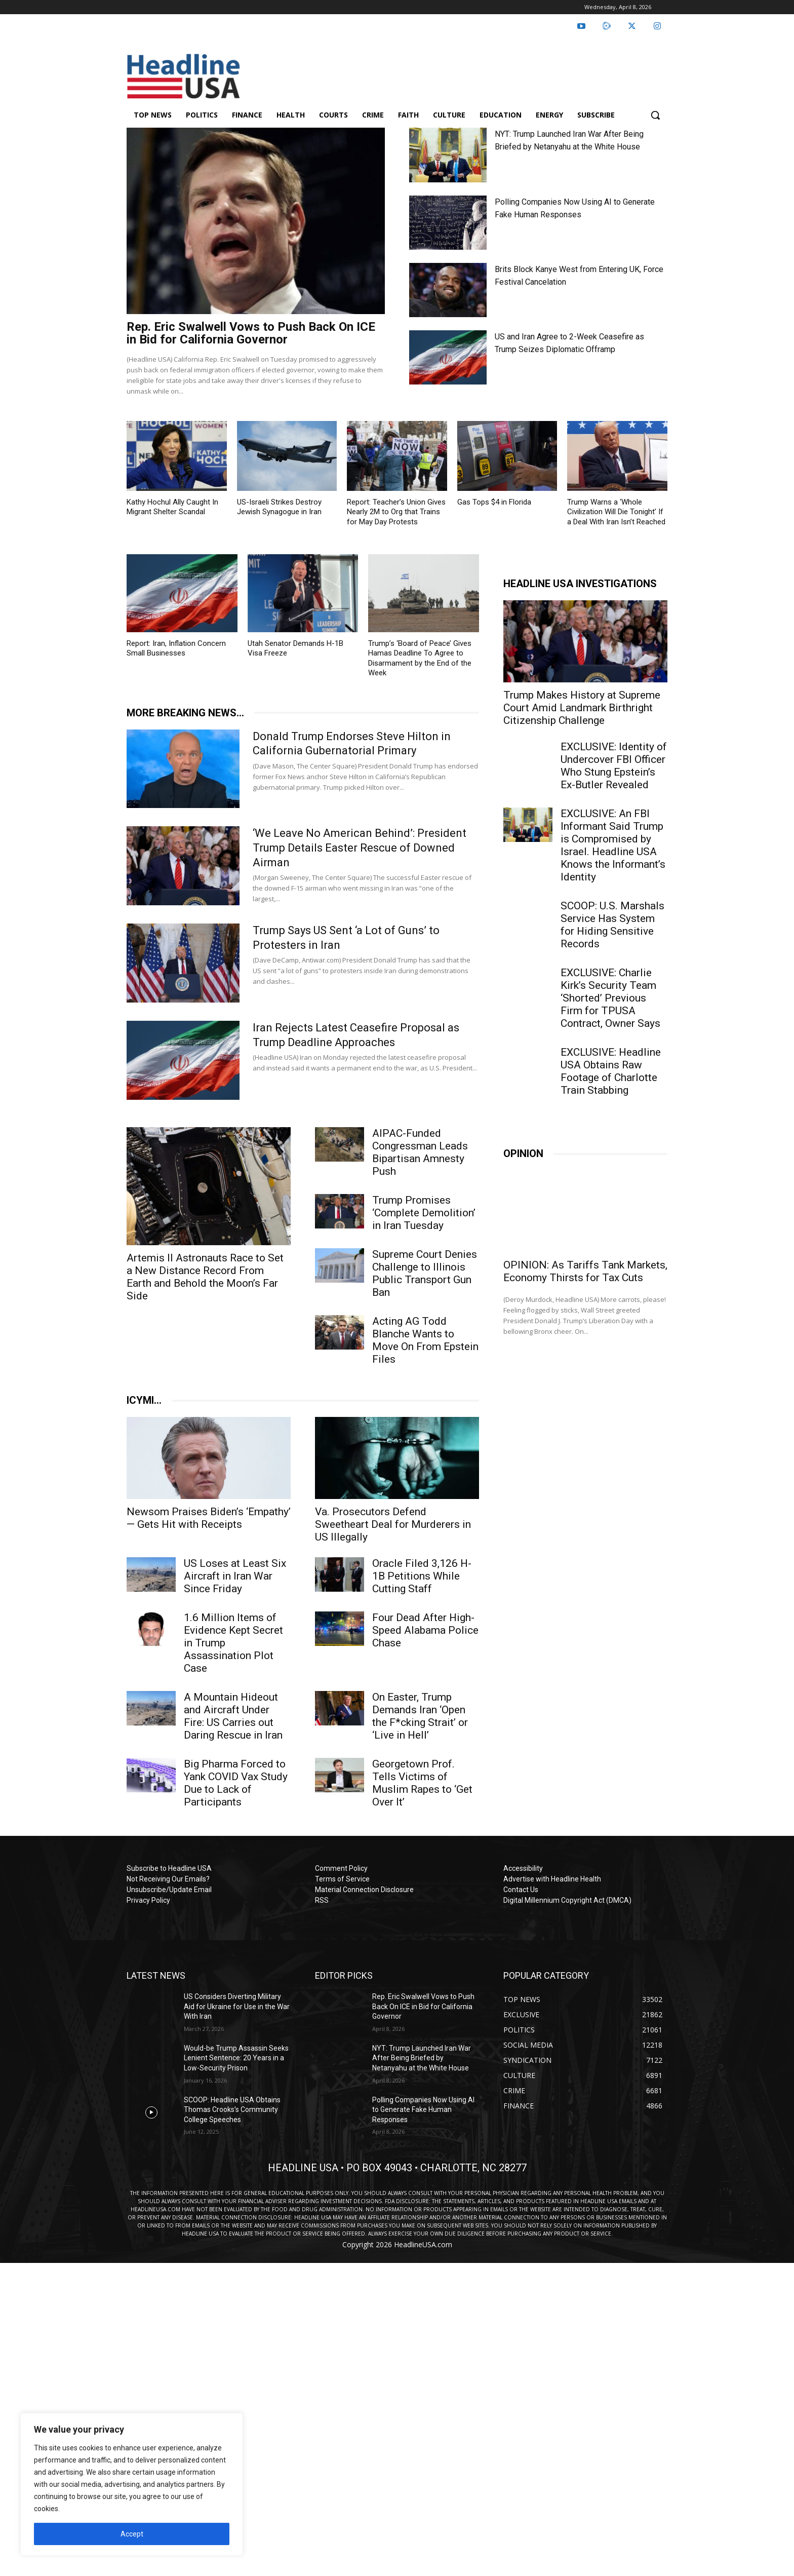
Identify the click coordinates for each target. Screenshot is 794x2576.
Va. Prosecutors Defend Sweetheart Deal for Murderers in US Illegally (393, 1524)
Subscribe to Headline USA (169, 1868)
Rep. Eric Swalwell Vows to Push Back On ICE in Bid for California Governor (251, 333)
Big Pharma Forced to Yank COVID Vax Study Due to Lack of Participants (236, 1783)
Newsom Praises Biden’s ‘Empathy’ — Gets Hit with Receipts (209, 1518)
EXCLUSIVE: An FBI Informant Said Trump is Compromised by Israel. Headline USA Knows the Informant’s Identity (613, 845)
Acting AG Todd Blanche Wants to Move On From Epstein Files (425, 1340)
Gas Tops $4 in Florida (494, 502)
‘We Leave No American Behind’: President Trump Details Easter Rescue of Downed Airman (359, 847)
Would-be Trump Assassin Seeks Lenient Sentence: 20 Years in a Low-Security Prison (236, 2058)
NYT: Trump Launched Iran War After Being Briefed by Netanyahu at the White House (421, 2058)
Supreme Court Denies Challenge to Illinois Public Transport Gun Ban (424, 1273)
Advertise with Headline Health (552, 1879)
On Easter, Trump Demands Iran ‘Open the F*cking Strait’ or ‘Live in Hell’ (420, 1716)
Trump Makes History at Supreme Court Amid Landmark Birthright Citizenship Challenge (581, 707)
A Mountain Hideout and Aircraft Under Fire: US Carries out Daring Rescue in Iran (233, 1716)
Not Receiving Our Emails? (168, 1879)
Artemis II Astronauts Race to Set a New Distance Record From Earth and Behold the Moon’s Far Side (205, 1277)
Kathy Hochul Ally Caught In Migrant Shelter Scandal (172, 507)
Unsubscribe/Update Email (169, 1890)
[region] (131, 2484)
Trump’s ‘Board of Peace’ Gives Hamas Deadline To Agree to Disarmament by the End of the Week (419, 658)
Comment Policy (341, 1868)
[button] (655, 115)
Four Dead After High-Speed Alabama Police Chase (425, 1630)
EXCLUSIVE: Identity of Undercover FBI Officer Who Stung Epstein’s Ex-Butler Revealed (614, 766)
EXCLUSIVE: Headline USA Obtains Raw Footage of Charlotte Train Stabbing (611, 1071)
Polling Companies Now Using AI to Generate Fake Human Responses (423, 2110)
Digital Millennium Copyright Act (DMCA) (567, 1900)
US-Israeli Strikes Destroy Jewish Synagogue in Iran (279, 507)
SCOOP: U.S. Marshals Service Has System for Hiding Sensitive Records (612, 925)
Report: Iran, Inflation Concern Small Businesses (176, 648)
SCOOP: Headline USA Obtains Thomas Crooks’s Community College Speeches (232, 2110)
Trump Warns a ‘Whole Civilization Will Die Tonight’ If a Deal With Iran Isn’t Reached (616, 511)
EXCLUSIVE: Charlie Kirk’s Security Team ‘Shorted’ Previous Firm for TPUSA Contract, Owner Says (610, 998)
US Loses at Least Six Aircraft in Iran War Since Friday (235, 1576)
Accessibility (523, 1868)
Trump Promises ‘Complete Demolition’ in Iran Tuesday (423, 1213)
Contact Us (520, 1890)
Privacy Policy (148, 1900)
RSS (322, 1900)
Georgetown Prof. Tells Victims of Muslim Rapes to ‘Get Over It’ (422, 1783)
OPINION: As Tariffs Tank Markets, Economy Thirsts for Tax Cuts (585, 1271)
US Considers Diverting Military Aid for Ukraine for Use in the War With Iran (237, 2006)
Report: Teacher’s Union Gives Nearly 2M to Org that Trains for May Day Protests (396, 511)
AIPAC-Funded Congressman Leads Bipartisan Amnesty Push (420, 1152)
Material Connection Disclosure (364, 1890)
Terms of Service (342, 1879)
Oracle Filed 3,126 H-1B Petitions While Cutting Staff (421, 1576)
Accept (132, 2534)
